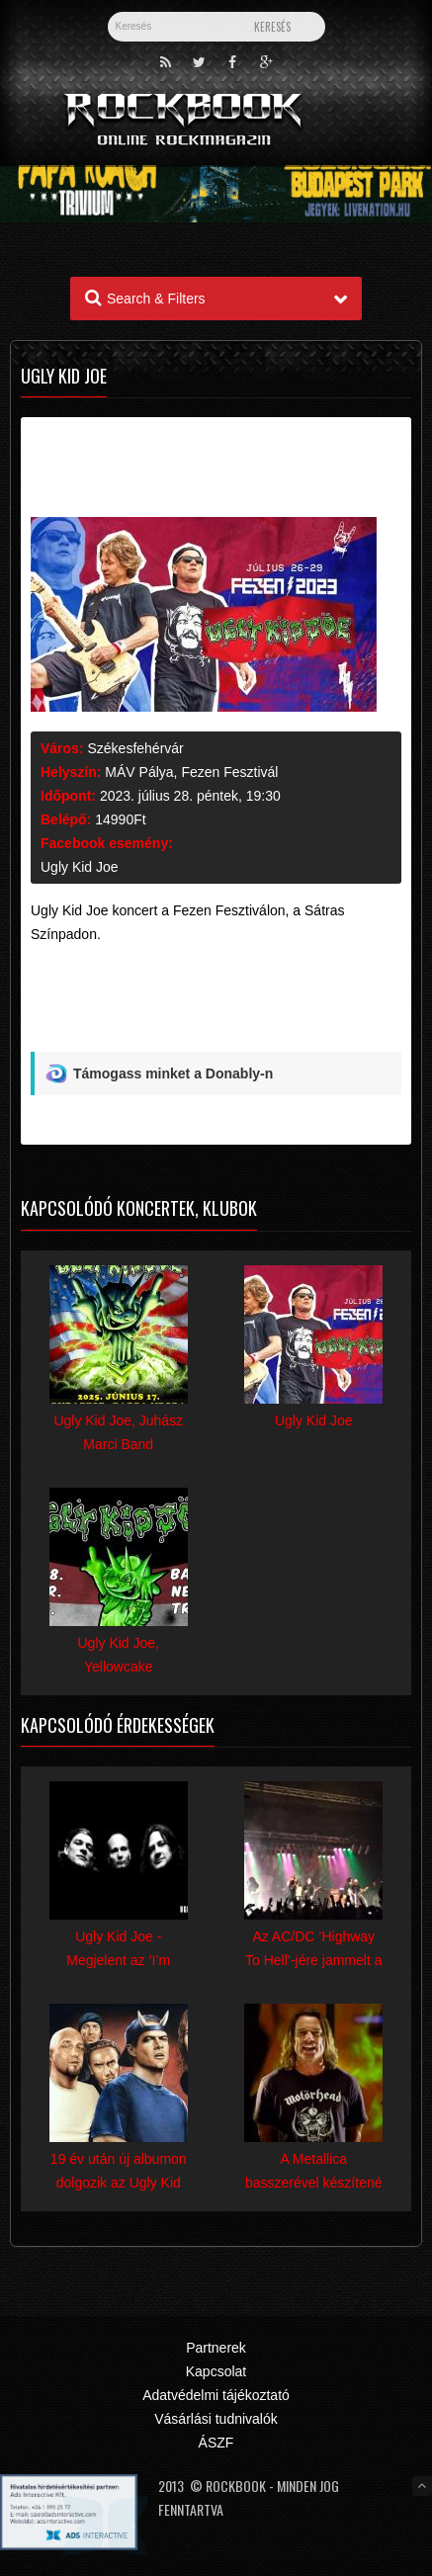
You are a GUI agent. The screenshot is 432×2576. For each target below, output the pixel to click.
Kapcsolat (216, 2371)
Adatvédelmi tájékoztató (216, 2395)
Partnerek (216, 2348)
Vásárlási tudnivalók (216, 2419)
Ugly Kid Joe (80, 867)
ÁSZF (216, 2442)
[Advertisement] (216, 1005)
